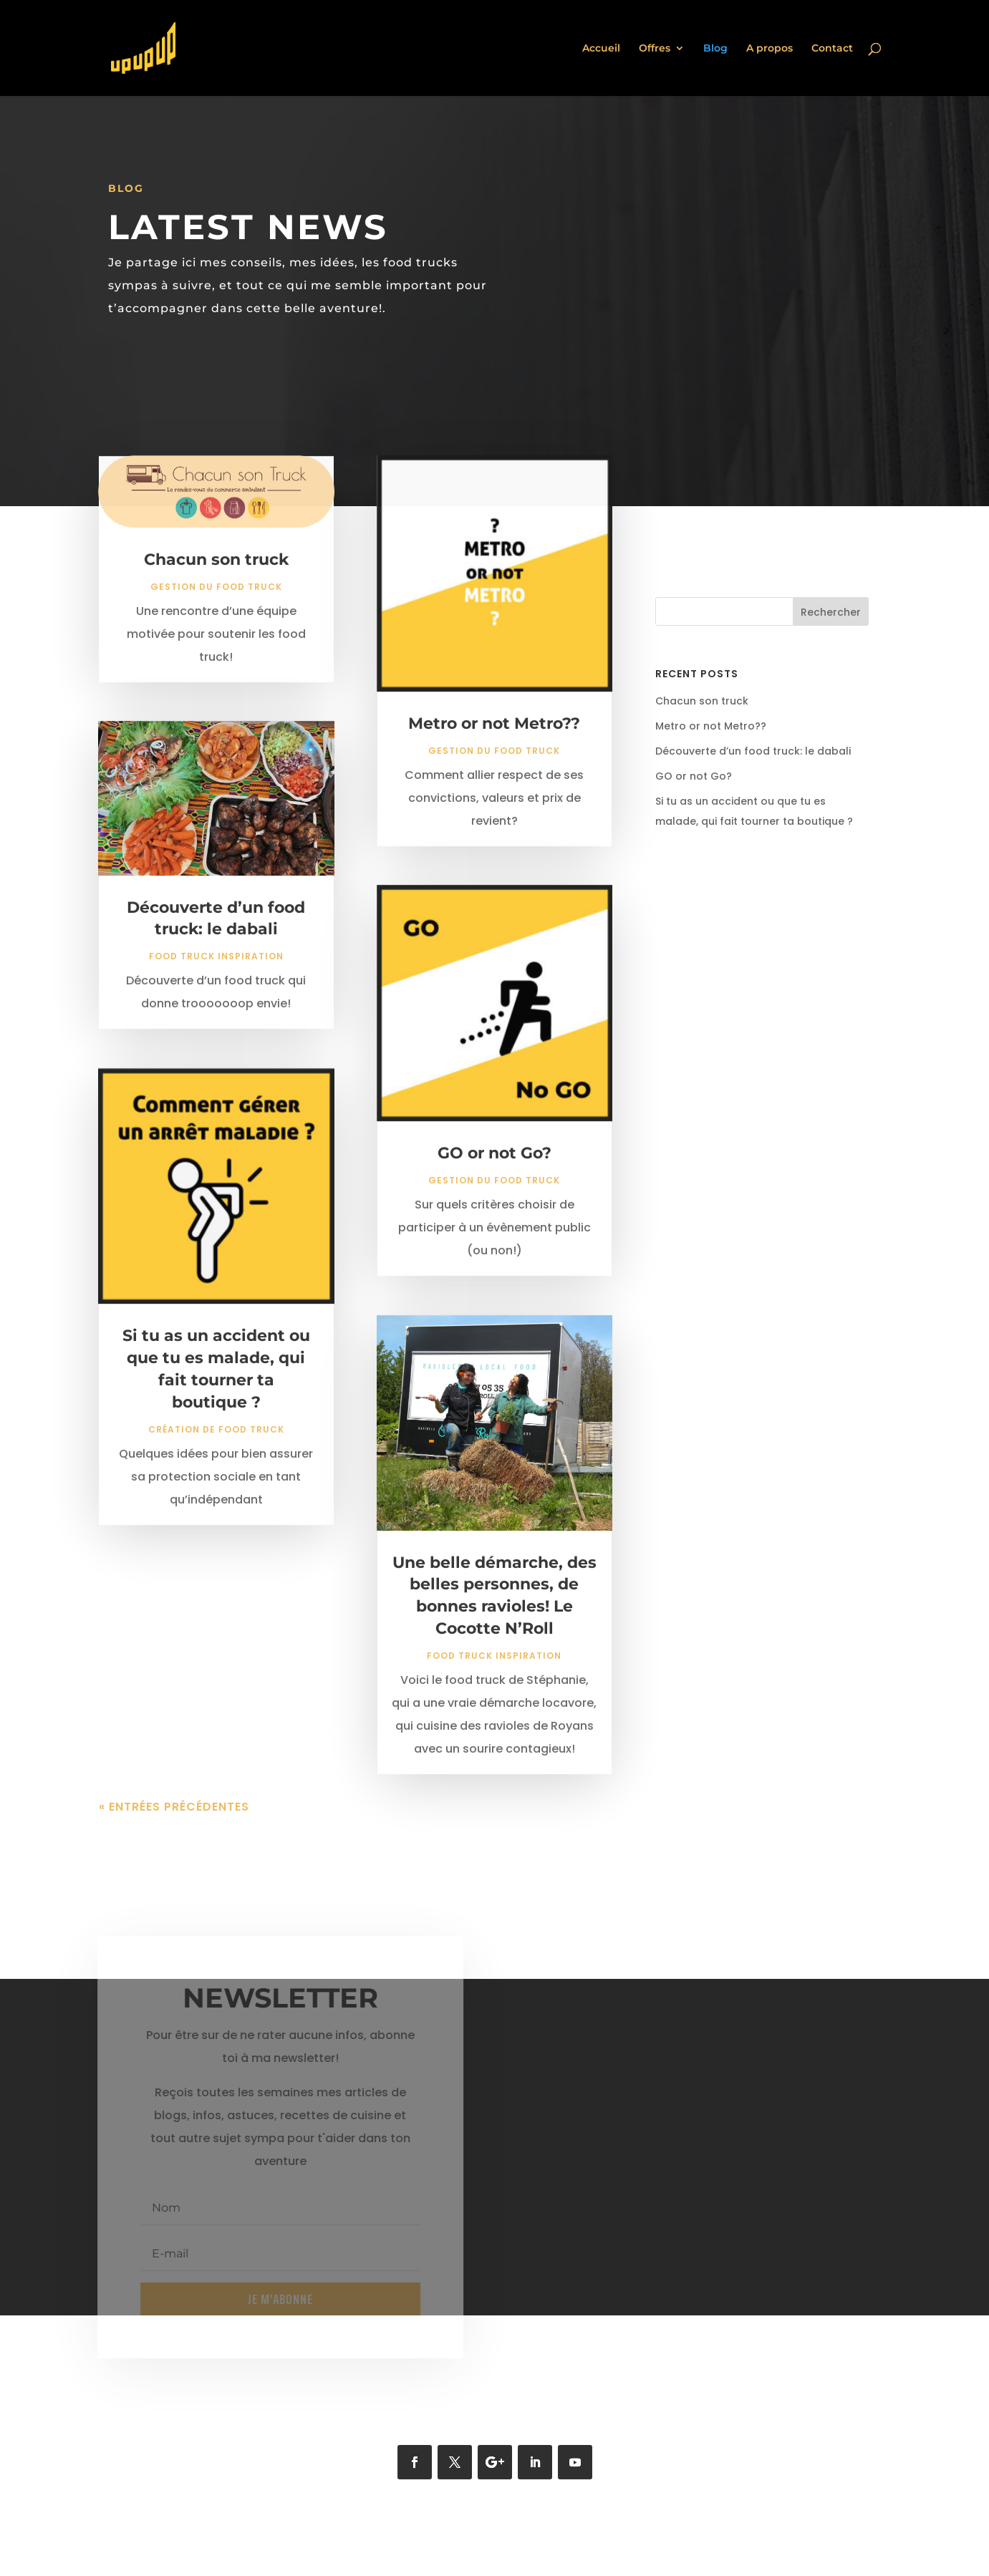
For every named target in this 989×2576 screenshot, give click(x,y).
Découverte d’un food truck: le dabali (753, 751)
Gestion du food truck (216, 598)
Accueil (601, 48)
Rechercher (831, 612)
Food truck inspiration (216, 968)
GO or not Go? (494, 1164)
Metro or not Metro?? (494, 735)
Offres (654, 48)
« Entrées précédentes (174, 1818)
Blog (715, 48)
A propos (769, 48)
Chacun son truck (216, 571)
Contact (832, 48)
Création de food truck (216, 1441)
